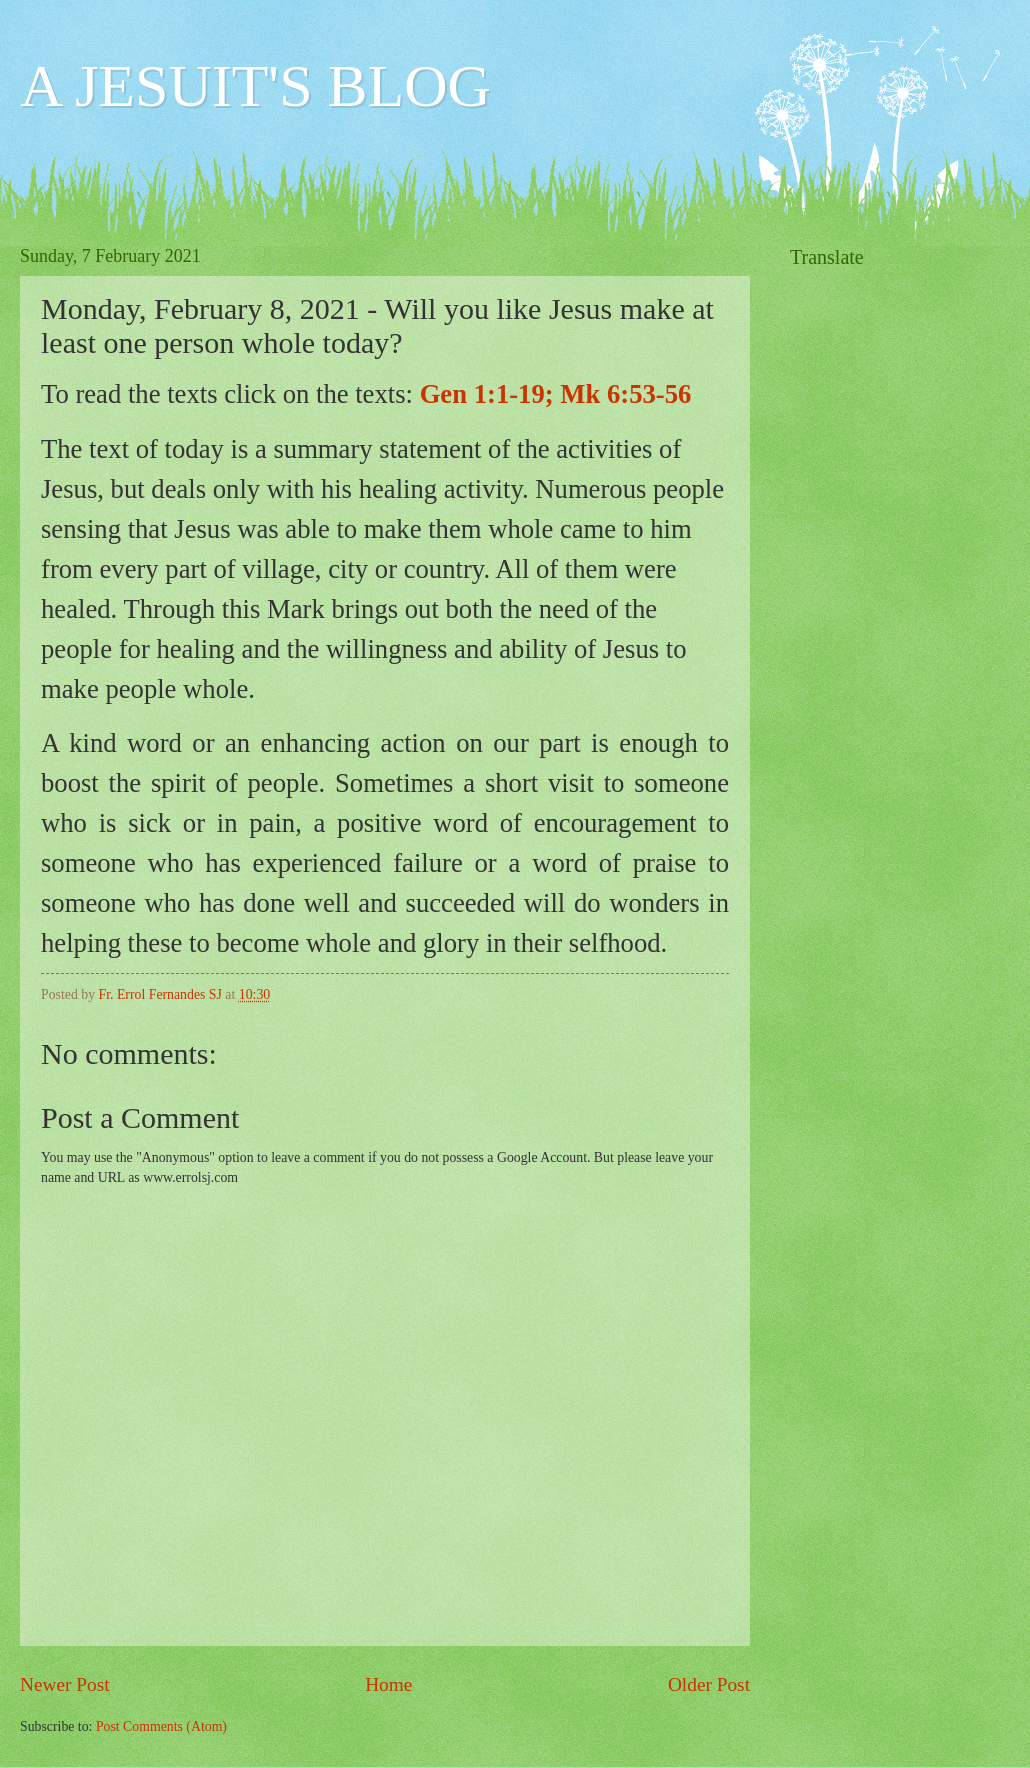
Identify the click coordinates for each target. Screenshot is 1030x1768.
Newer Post (65, 1684)
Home (388, 1684)
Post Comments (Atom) (161, 1726)
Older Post (709, 1684)
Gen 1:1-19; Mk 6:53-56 (556, 394)
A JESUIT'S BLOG (255, 86)
